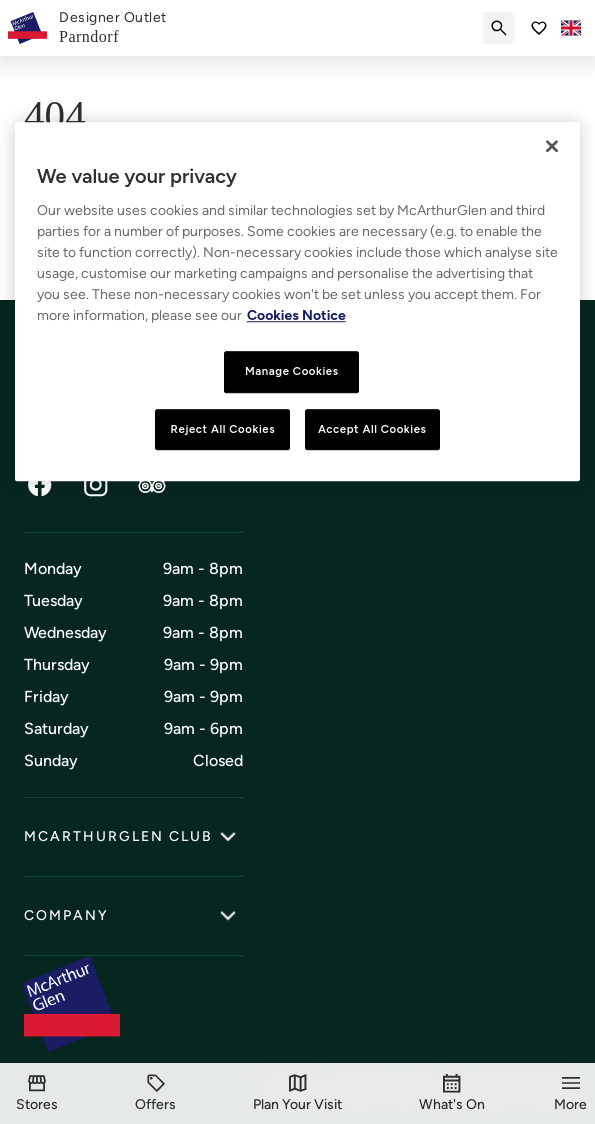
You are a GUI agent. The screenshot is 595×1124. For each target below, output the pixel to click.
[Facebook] (40, 485)
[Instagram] (96, 485)
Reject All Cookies (223, 429)
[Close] (552, 146)
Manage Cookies (292, 371)
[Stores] (37, 1093)
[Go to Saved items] (539, 28)
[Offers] (155, 1093)
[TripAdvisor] (152, 485)
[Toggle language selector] (571, 28)
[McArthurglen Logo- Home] (27, 28)
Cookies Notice (296, 315)
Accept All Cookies (372, 429)
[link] (113, 28)
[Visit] (297, 1093)
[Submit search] (499, 28)
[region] (297, 302)
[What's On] (452, 1093)
